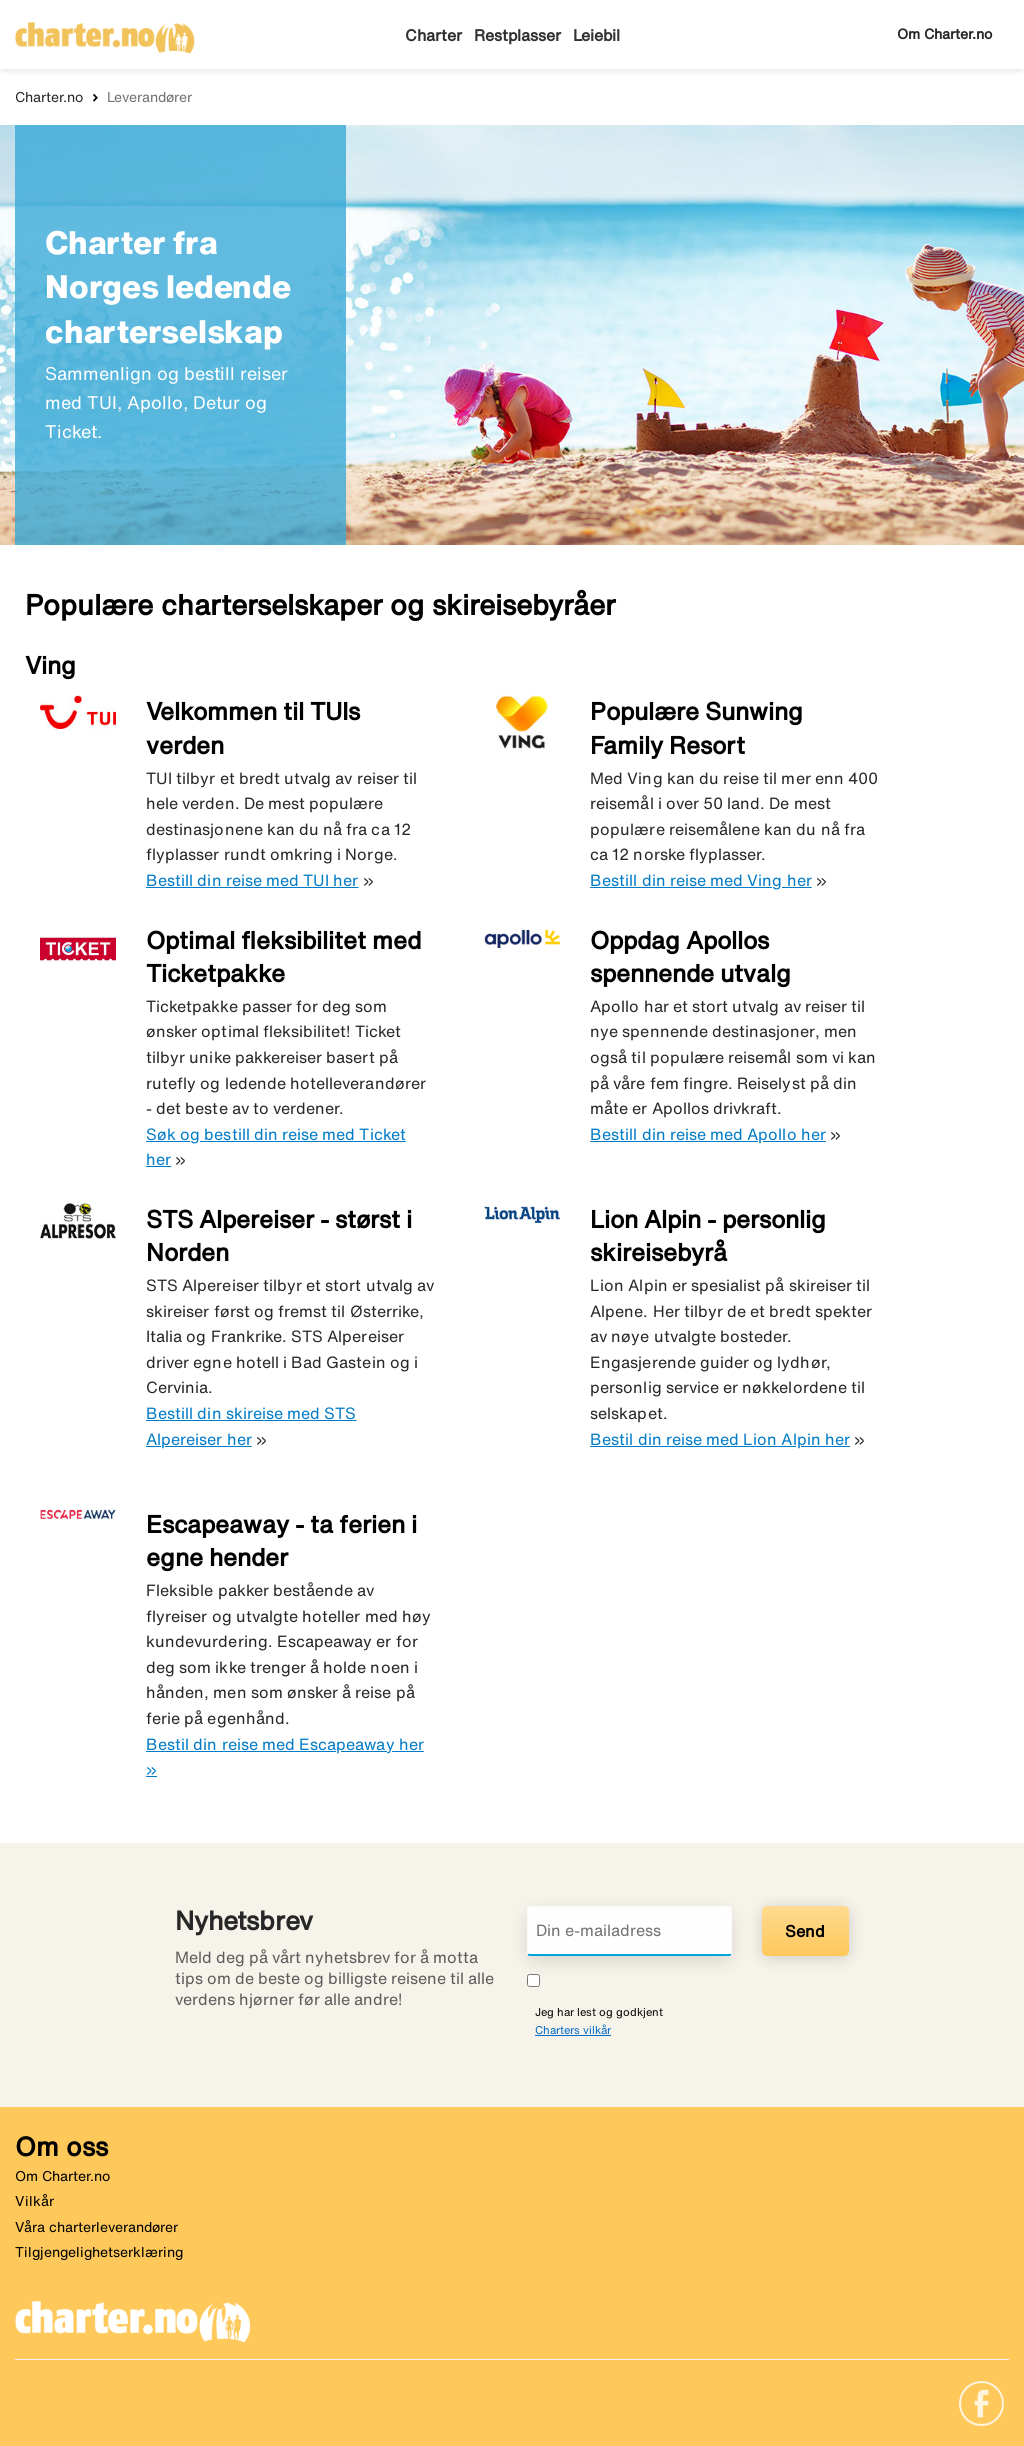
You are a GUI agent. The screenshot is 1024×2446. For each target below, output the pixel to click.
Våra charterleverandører (96, 2227)
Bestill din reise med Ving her (701, 880)
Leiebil (594, 35)
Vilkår (34, 2201)
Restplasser (516, 35)
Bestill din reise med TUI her (252, 880)
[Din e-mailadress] (629, 1931)
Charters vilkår (573, 2029)
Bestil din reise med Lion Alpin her (720, 1439)
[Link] (981, 2402)
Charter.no (49, 97)
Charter (433, 35)
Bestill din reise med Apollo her (708, 1134)
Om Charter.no (944, 34)
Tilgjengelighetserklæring (99, 2252)
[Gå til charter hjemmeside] (105, 31)
